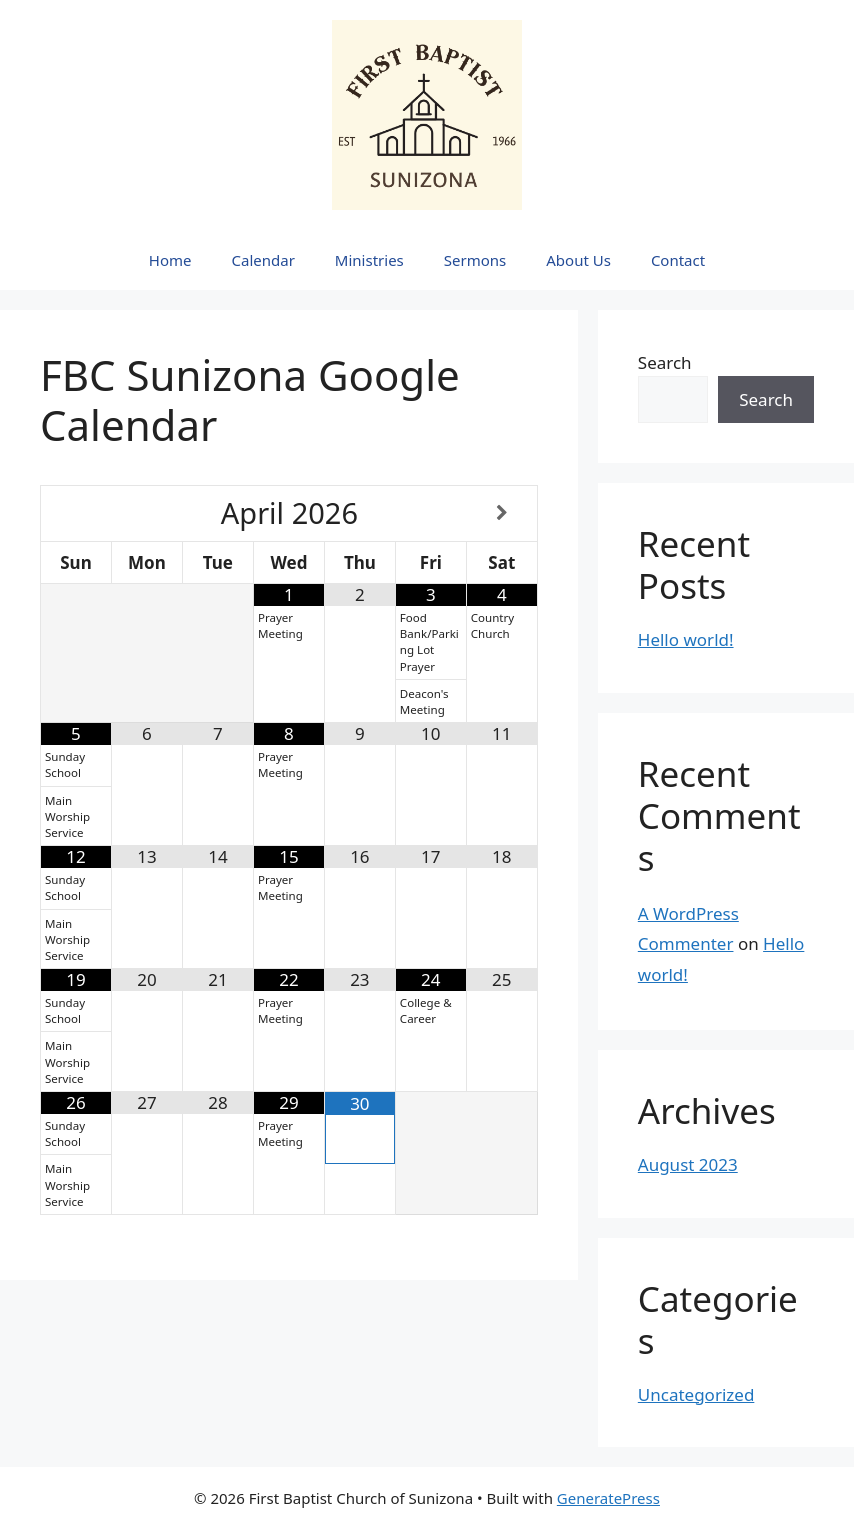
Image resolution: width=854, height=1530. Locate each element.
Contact (678, 260)
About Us (578, 260)
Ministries (369, 260)
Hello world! (686, 639)
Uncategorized (696, 1394)
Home (170, 260)
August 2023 (688, 1164)
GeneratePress (608, 1498)
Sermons (475, 260)
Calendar (263, 260)
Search (665, 362)
